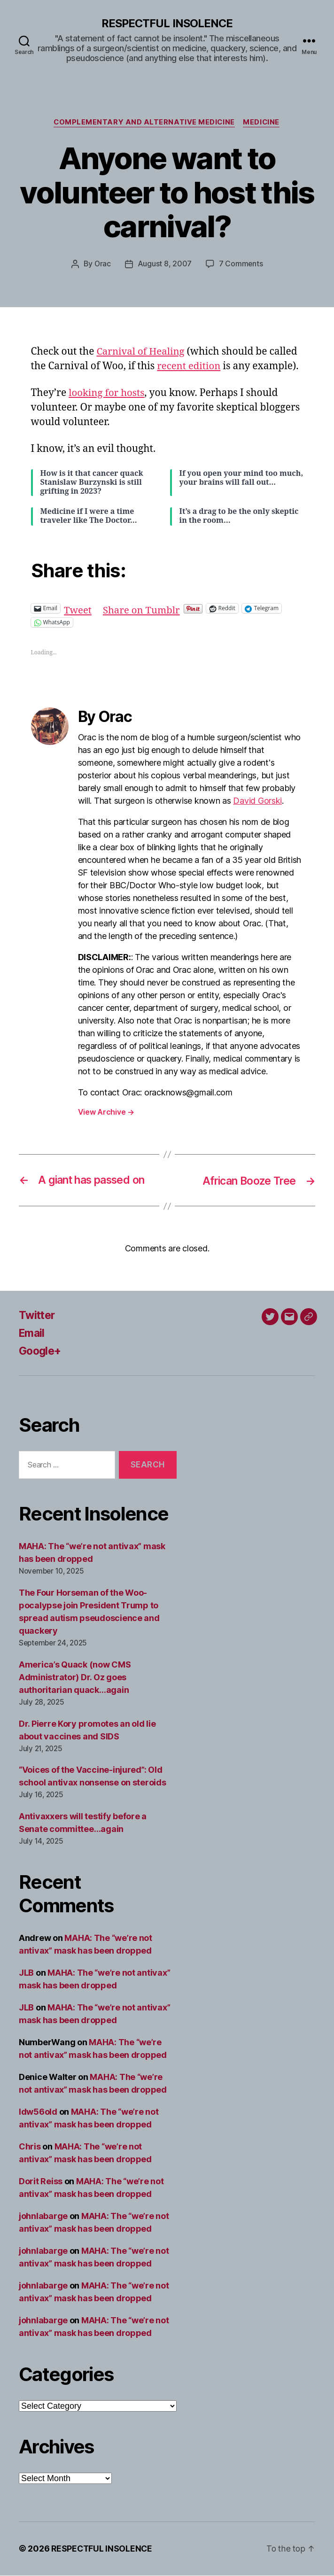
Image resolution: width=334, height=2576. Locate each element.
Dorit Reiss (40, 2182)
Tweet (78, 609)
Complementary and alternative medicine (144, 123)
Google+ (41, 1351)
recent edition (189, 366)
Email (33, 1333)
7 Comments (241, 264)
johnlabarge (43, 2217)
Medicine (262, 123)
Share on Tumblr (143, 609)
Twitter (38, 1315)
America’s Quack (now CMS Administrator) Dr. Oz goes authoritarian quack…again (75, 1677)
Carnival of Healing (141, 352)
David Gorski (257, 801)
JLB (26, 1974)
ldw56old (38, 2113)
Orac (102, 264)
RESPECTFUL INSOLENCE (167, 23)
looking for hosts (108, 394)
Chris (30, 2147)
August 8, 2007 (165, 264)
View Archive (106, 1112)
